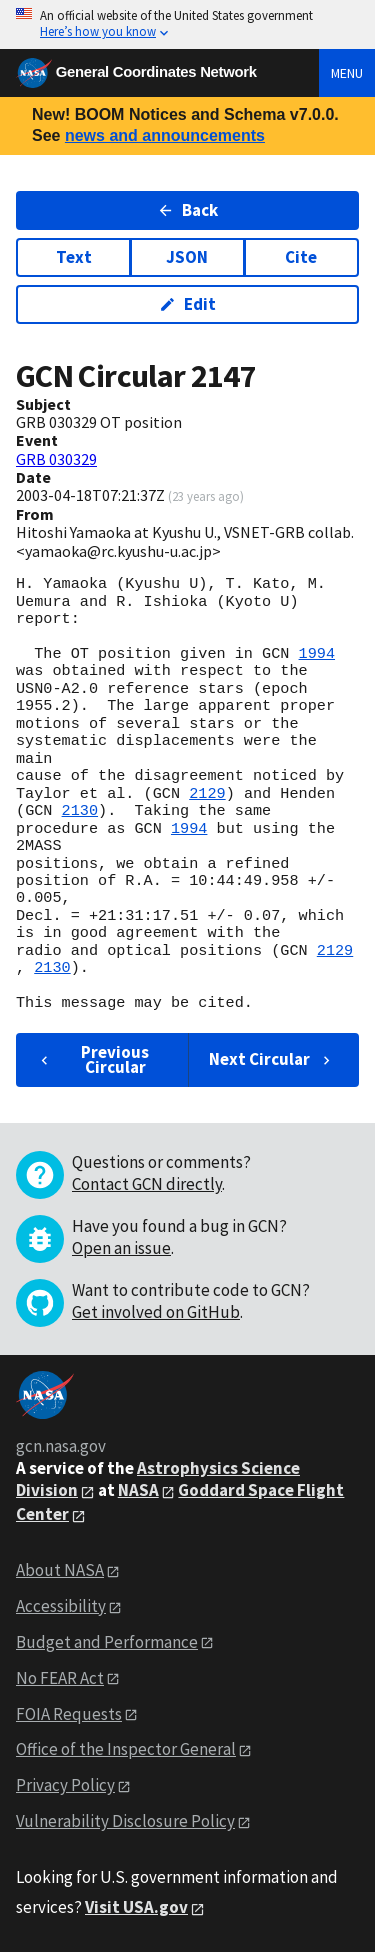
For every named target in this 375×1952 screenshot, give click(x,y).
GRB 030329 (56, 459)
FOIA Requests (69, 1714)
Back (187, 210)
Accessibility (61, 1606)
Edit (187, 304)
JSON (187, 257)
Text (74, 257)
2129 (207, 794)
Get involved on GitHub (156, 1312)
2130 (80, 811)
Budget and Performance (107, 1642)
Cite (301, 257)
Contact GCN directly (147, 1184)
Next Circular (272, 1059)
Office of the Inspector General (126, 1749)
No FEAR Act (60, 1678)
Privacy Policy (65, 1785)
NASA (138, 1490)
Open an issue (121, 1248)
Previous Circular (92, 1059)
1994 (317, 654)
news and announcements (165, 135)
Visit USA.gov (136, 1907)
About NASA (60, 1570)
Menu (347, 73)
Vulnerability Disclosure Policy (125, 1821)
